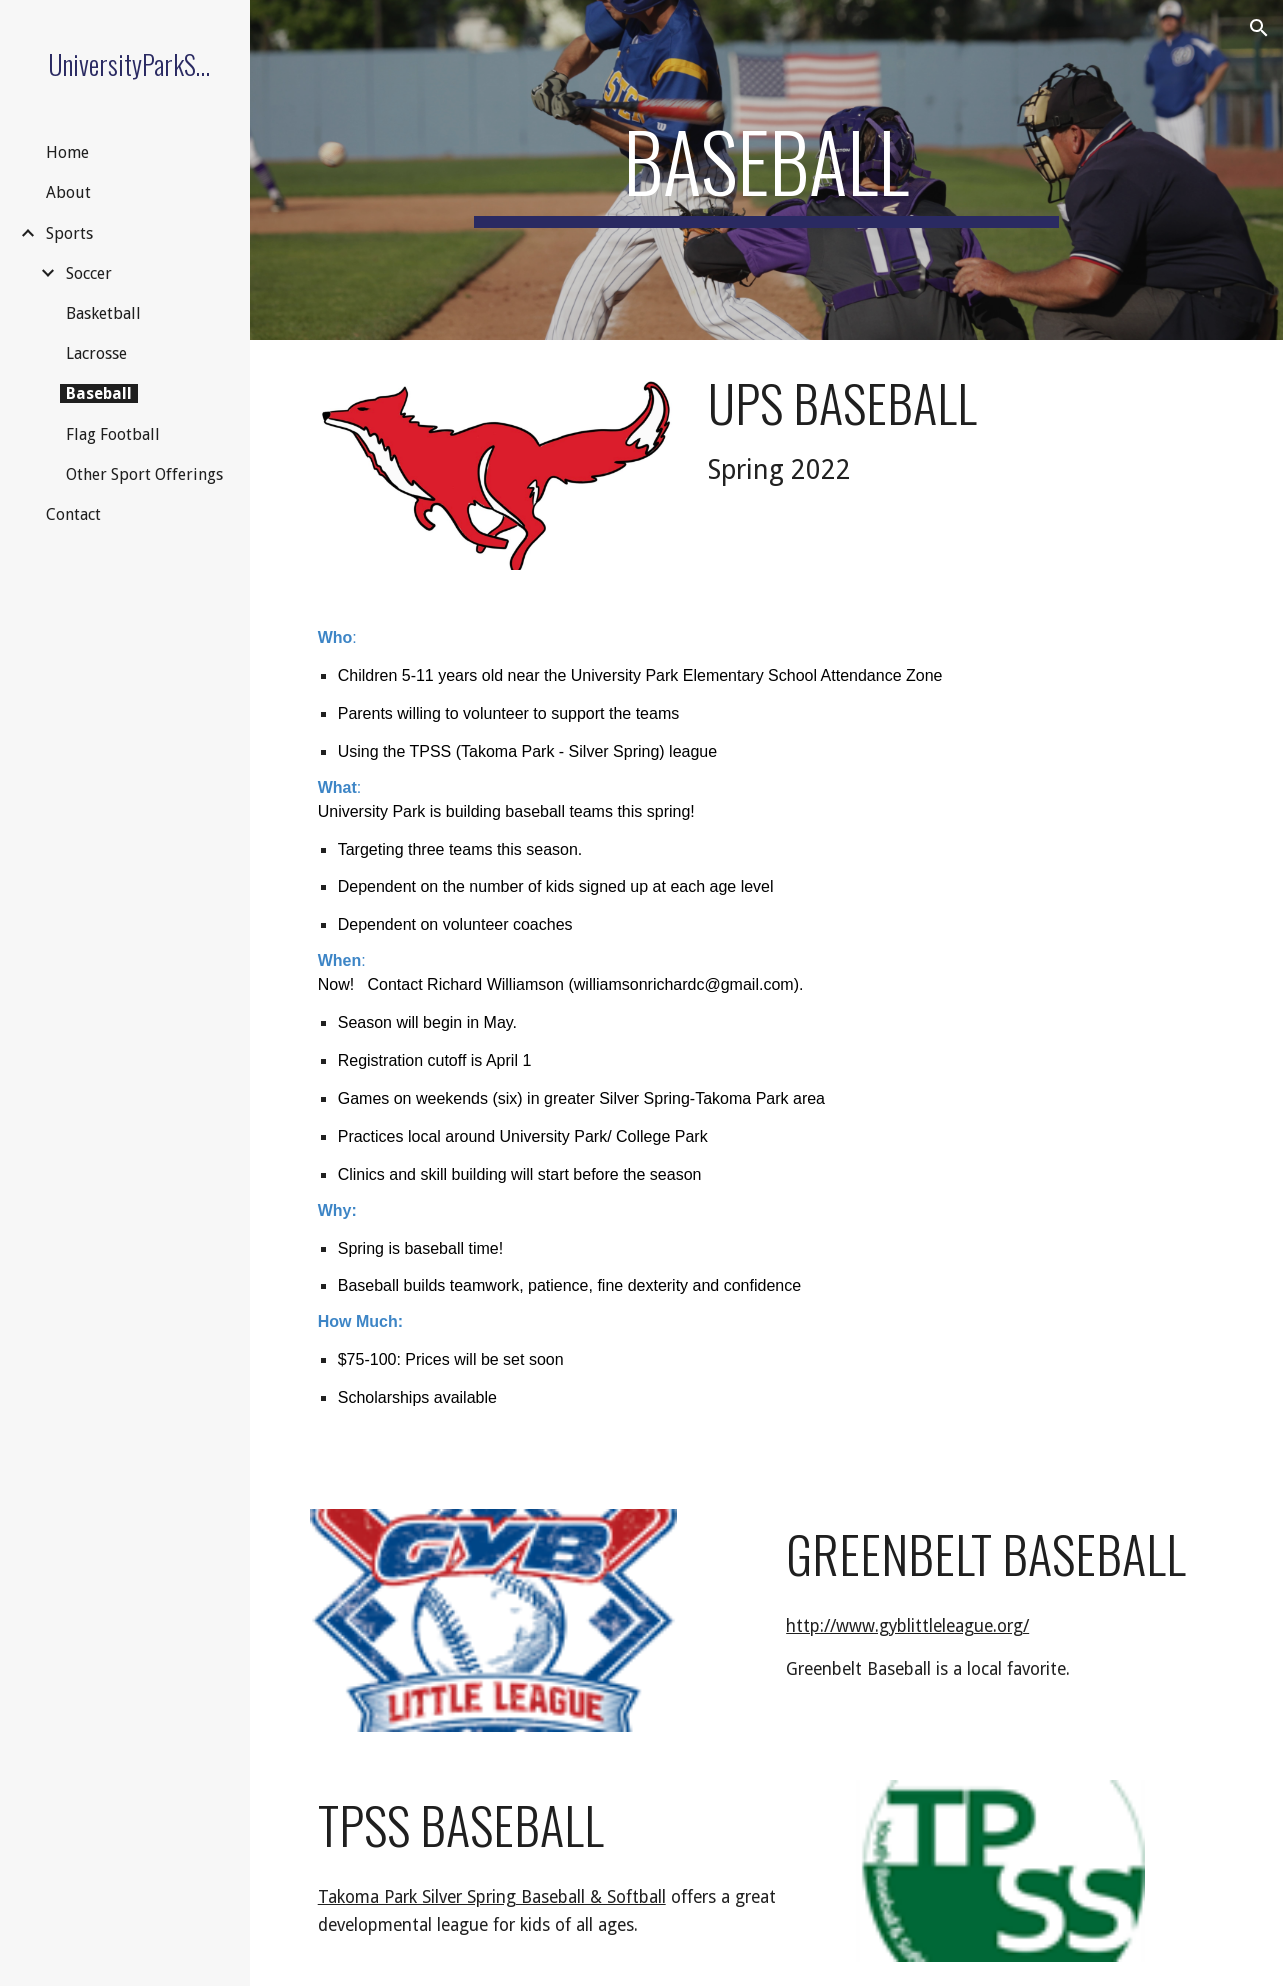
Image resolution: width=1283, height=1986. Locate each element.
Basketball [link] (103, 313)
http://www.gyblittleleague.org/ (907, 1626)
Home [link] (67, 152)
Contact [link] (73, 514)
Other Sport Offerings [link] (144, 474)
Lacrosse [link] (96, 353)
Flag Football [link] (113, 434)
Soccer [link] (89, 273)
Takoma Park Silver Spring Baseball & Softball (492, 1897)
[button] (1259, 28)
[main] (766, 170)
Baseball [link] (99, 393)
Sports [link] (69, 233)
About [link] (68, 192)
